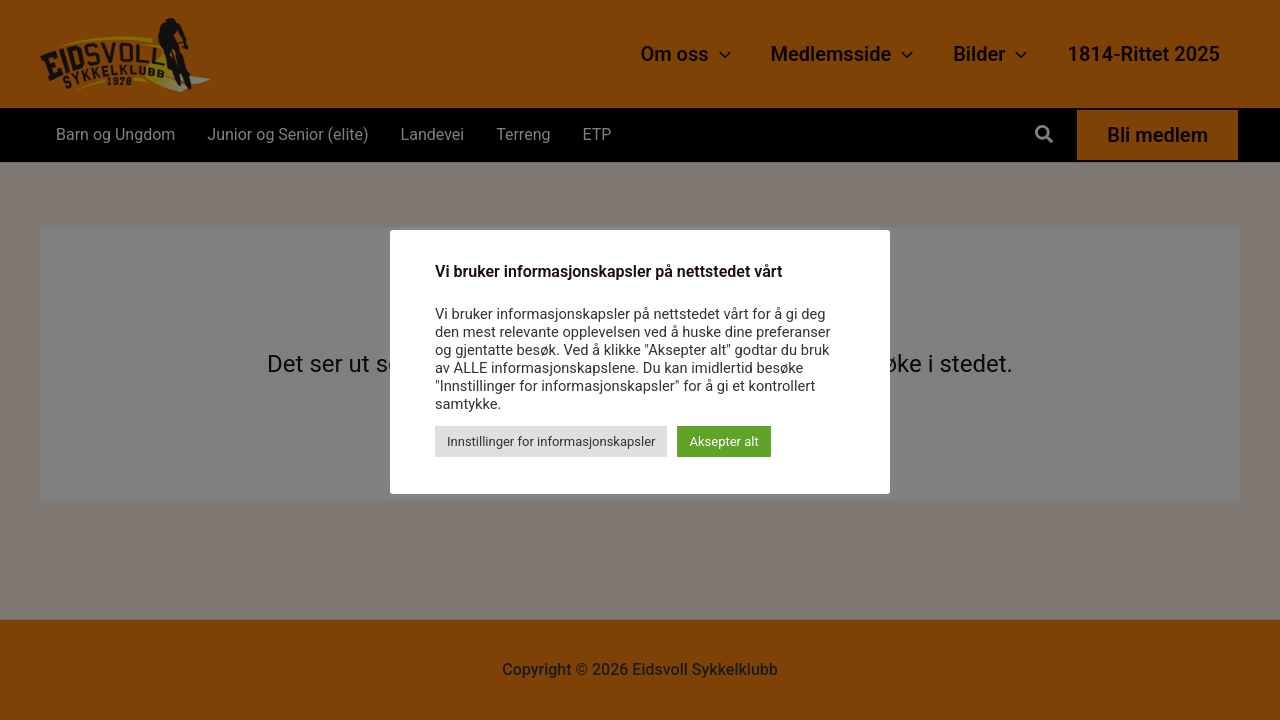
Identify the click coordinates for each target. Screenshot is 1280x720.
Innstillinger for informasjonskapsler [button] (551, 441)
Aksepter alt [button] (723, 441)
